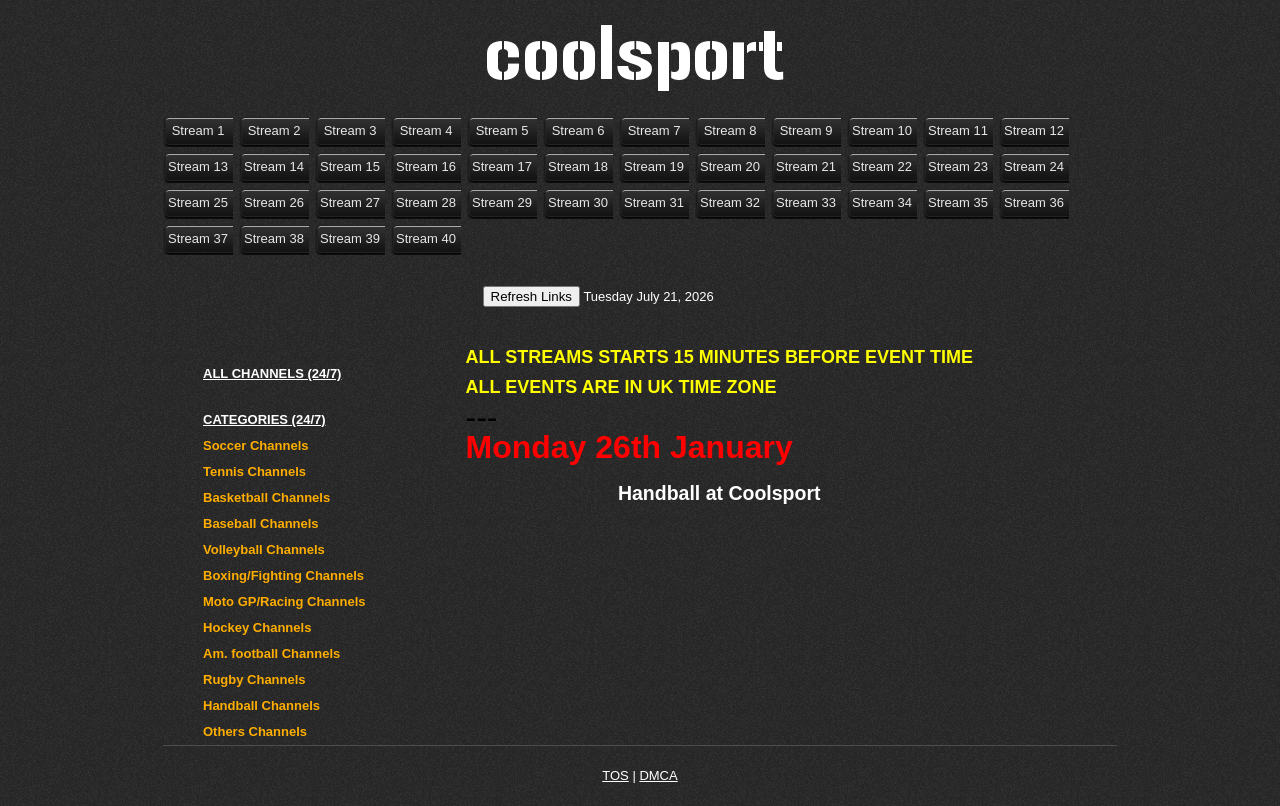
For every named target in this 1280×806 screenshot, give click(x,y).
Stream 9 (806, 130)
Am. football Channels (271, 653)
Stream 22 (882, 166)
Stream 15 (350, 166)
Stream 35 (958, 202)
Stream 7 (654, 130)
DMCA (658, 775)
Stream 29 (502, 202)
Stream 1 (198, 130)
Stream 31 (654, 202)
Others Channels (255, 731)
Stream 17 (502, 166)
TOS (615, 775)
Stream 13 (198, 166)
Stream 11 (958, 130)
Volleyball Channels (264, 549)
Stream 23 (958, 166)
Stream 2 (274, 130)
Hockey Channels (257, 627)
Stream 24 (1034, 166)
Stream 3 (350, 130)
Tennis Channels (254, 471)
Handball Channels (261, 705)
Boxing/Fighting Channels (283, 575)
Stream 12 (1034, 130)
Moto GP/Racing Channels (284, 601)
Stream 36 (1034, 202)
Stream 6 (578, 130)
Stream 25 (198, 202)
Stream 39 (350, 238)
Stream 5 (502, 130)
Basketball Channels (266, 497)
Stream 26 (274, 202)
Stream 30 (578, 202)
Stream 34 (882, 202)
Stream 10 (882, 130)
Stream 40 (426, 238)
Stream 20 (730, 166)
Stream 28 (426, 202)
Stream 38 (274, 238)
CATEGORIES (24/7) (264, 419)
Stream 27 (350, 202)
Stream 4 (426, 130)
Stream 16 (426, 166)
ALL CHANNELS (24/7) (272, 373)
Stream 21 (806, 166)
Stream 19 (654, 166)
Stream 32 (730, 202)
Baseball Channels (261, 523)
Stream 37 (198, 238)
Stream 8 (730, 130)
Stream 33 (806, 202)
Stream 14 (274, 166)
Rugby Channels (254, 679)
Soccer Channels (256, 445)
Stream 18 (578, 166)
